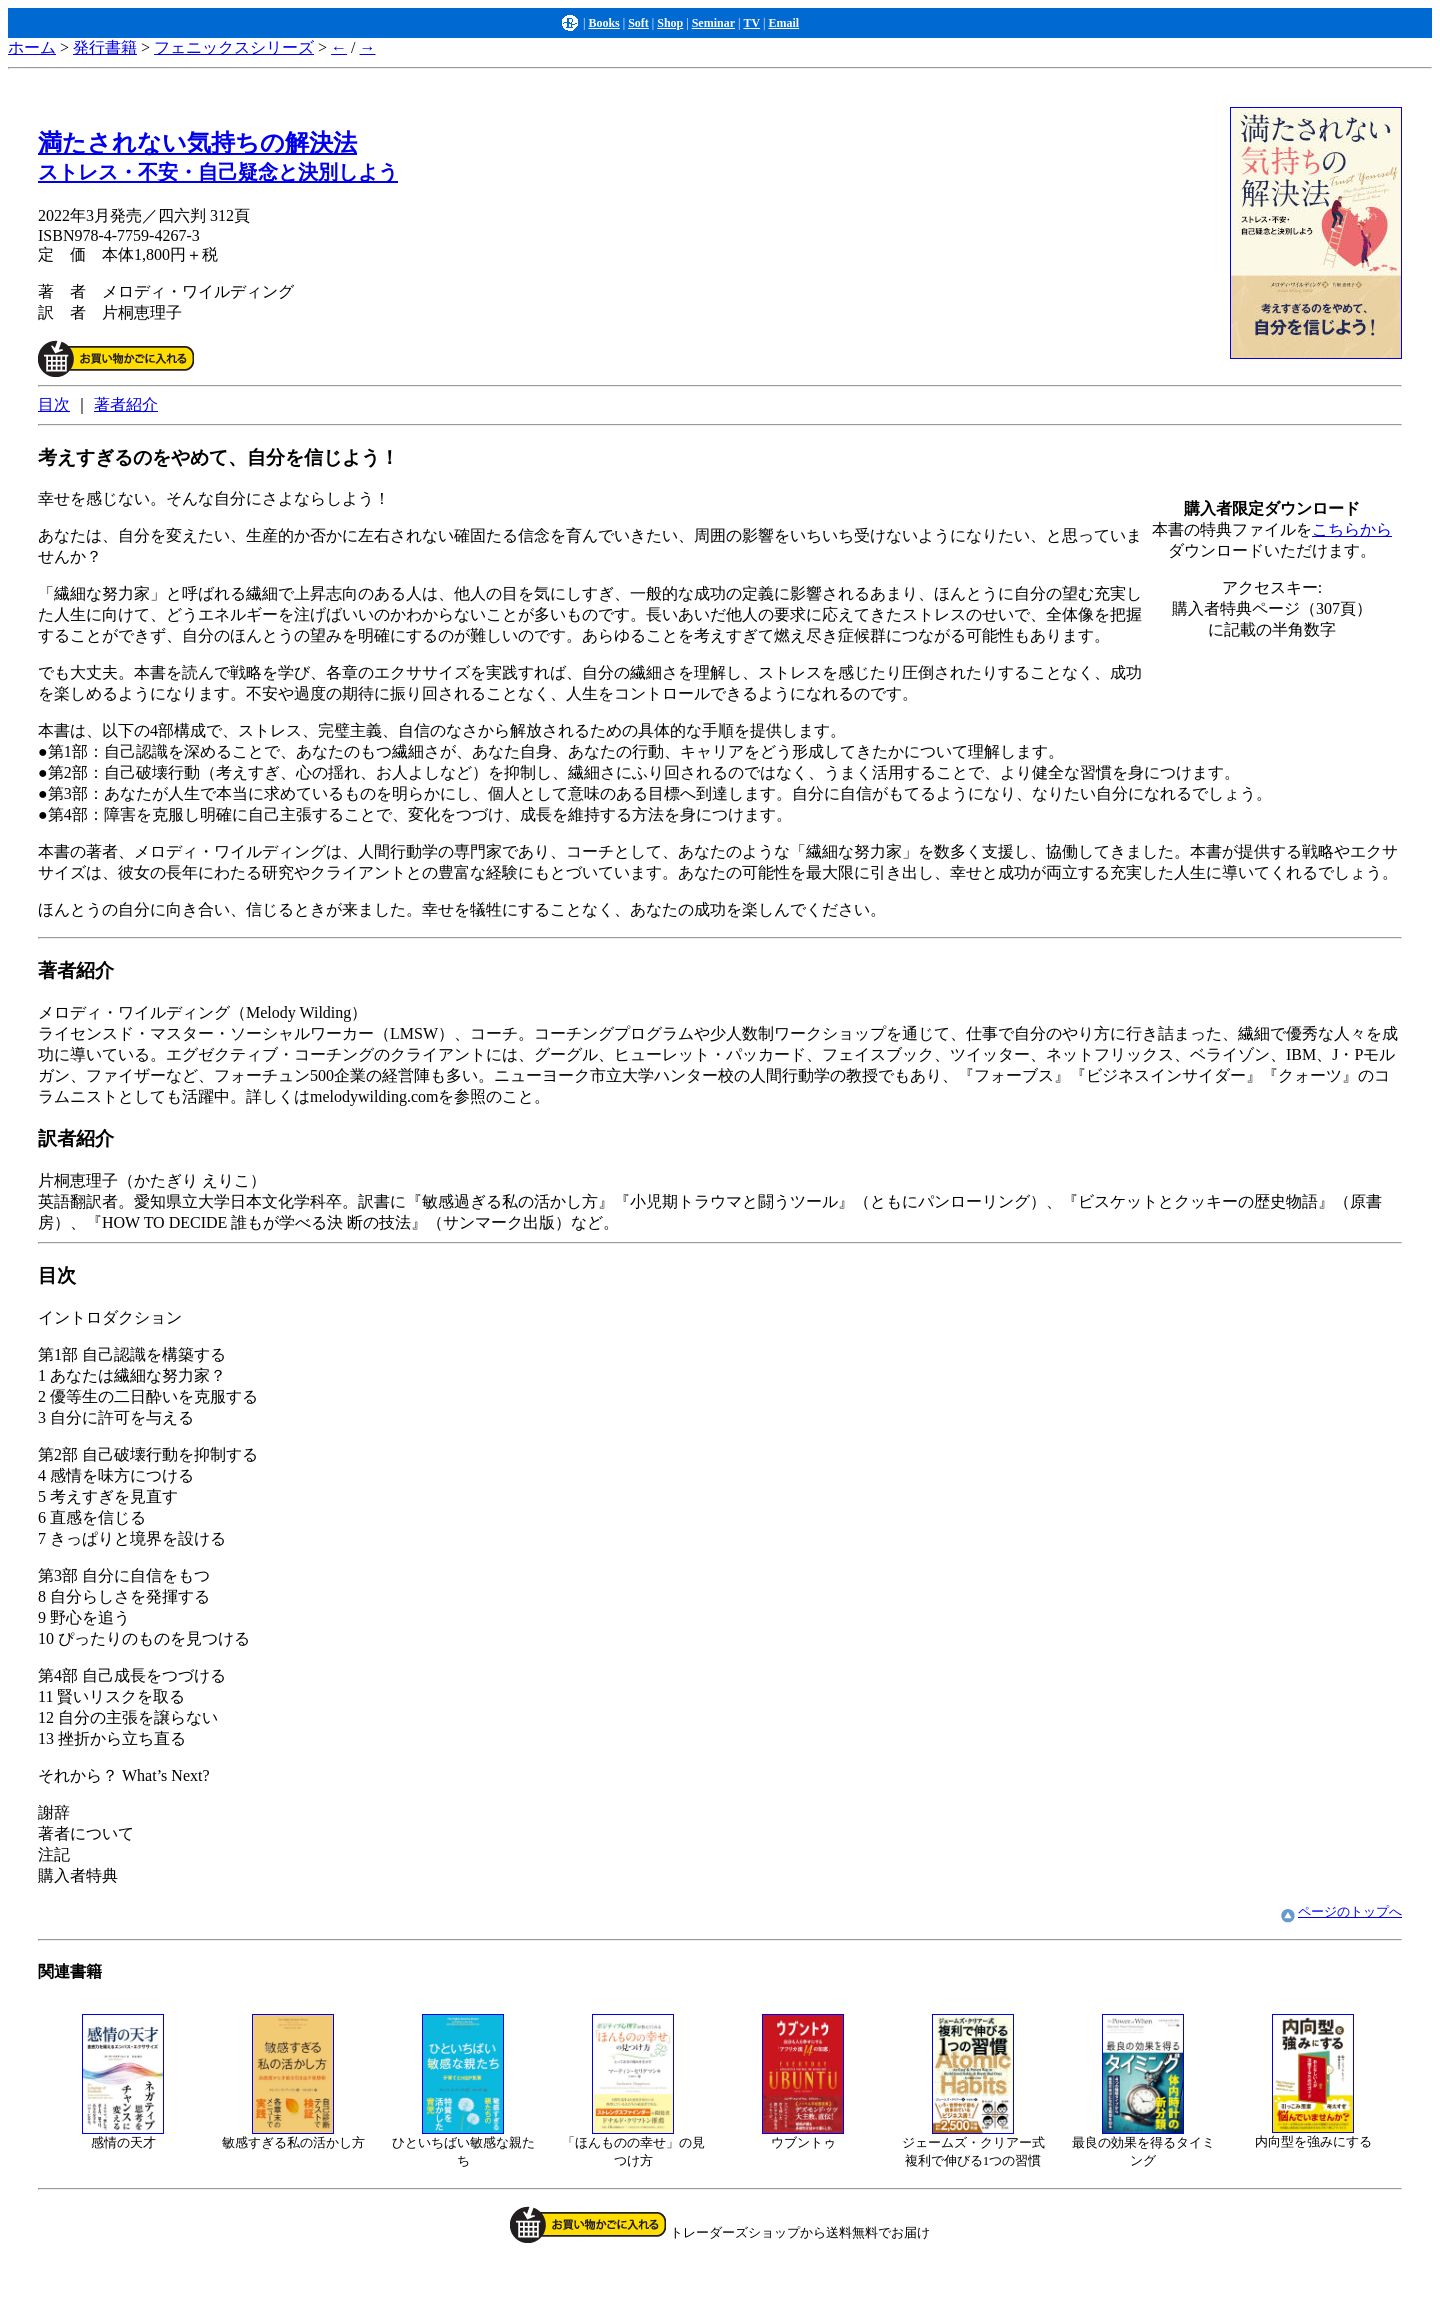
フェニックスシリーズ (234, 47)
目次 (54, 404)
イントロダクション (720, 1575)
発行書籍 (105, 47)
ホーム (32, 47)
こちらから (1352, 529)
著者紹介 (126, 404)
